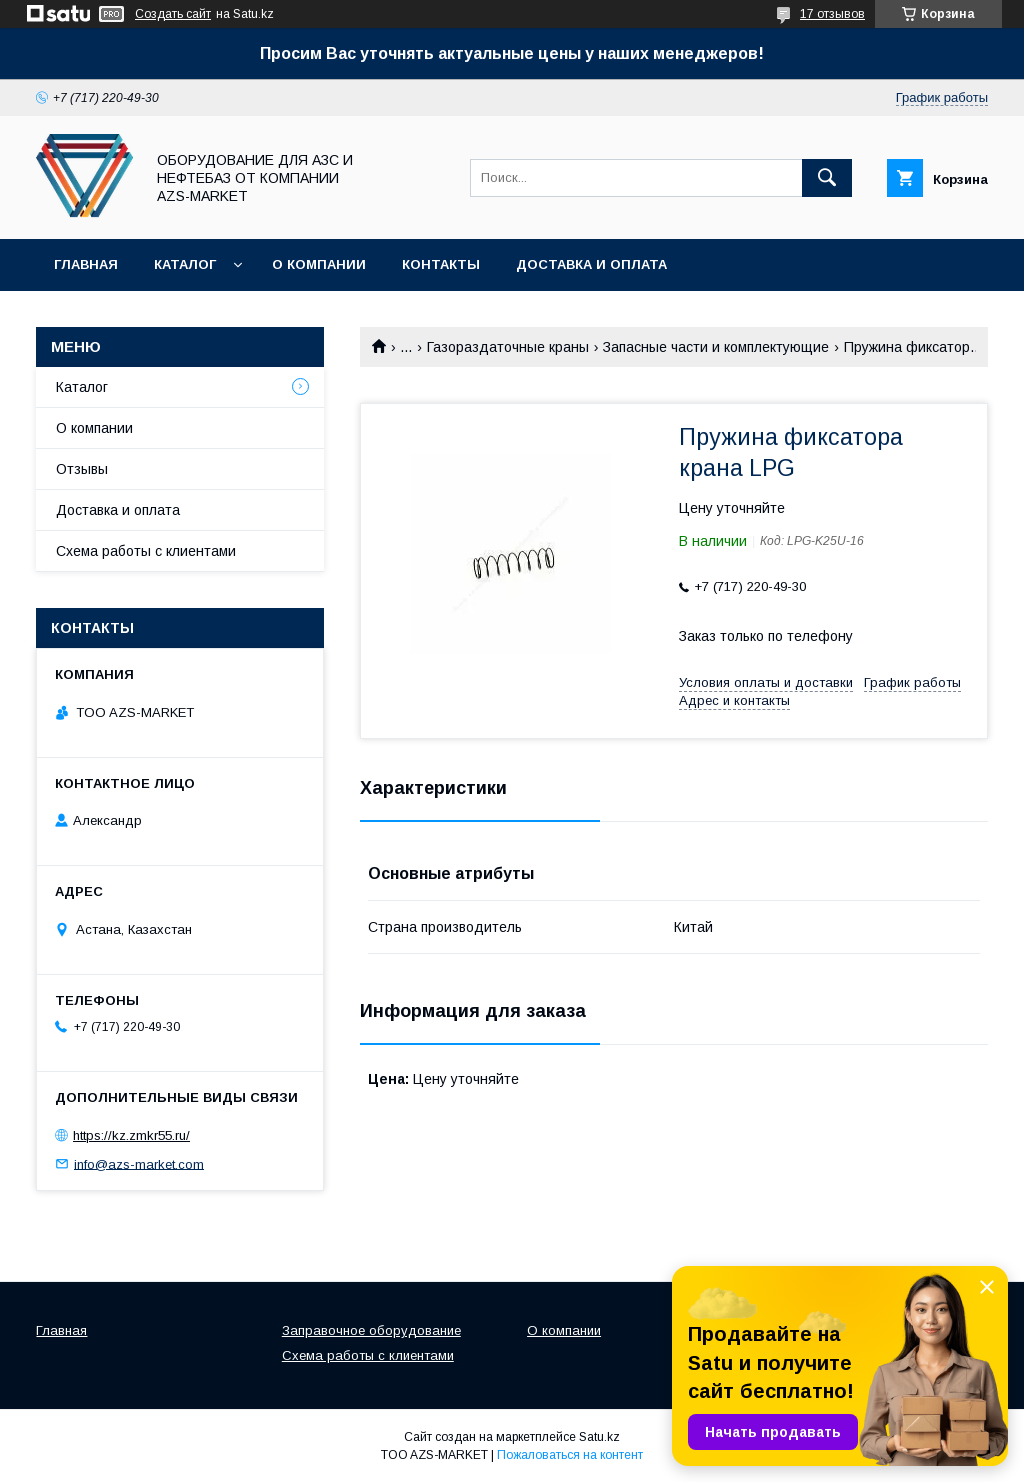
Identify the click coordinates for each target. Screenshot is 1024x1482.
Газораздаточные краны (508, 347)
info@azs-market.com (139, 1163)
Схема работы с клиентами (146, 551)
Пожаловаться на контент (570, 1455)
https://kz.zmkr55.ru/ (131, 1135)
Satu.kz (599, 1437)
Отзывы (82, 469)
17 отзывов (832, 14)
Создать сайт (173, 14)
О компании (319, 264)
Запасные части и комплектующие (716, 347)
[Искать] (827, 178)
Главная (86, 264)
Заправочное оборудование (371, 1330)
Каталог (185, 264)
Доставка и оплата (591, 264)
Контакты (441, 264)
